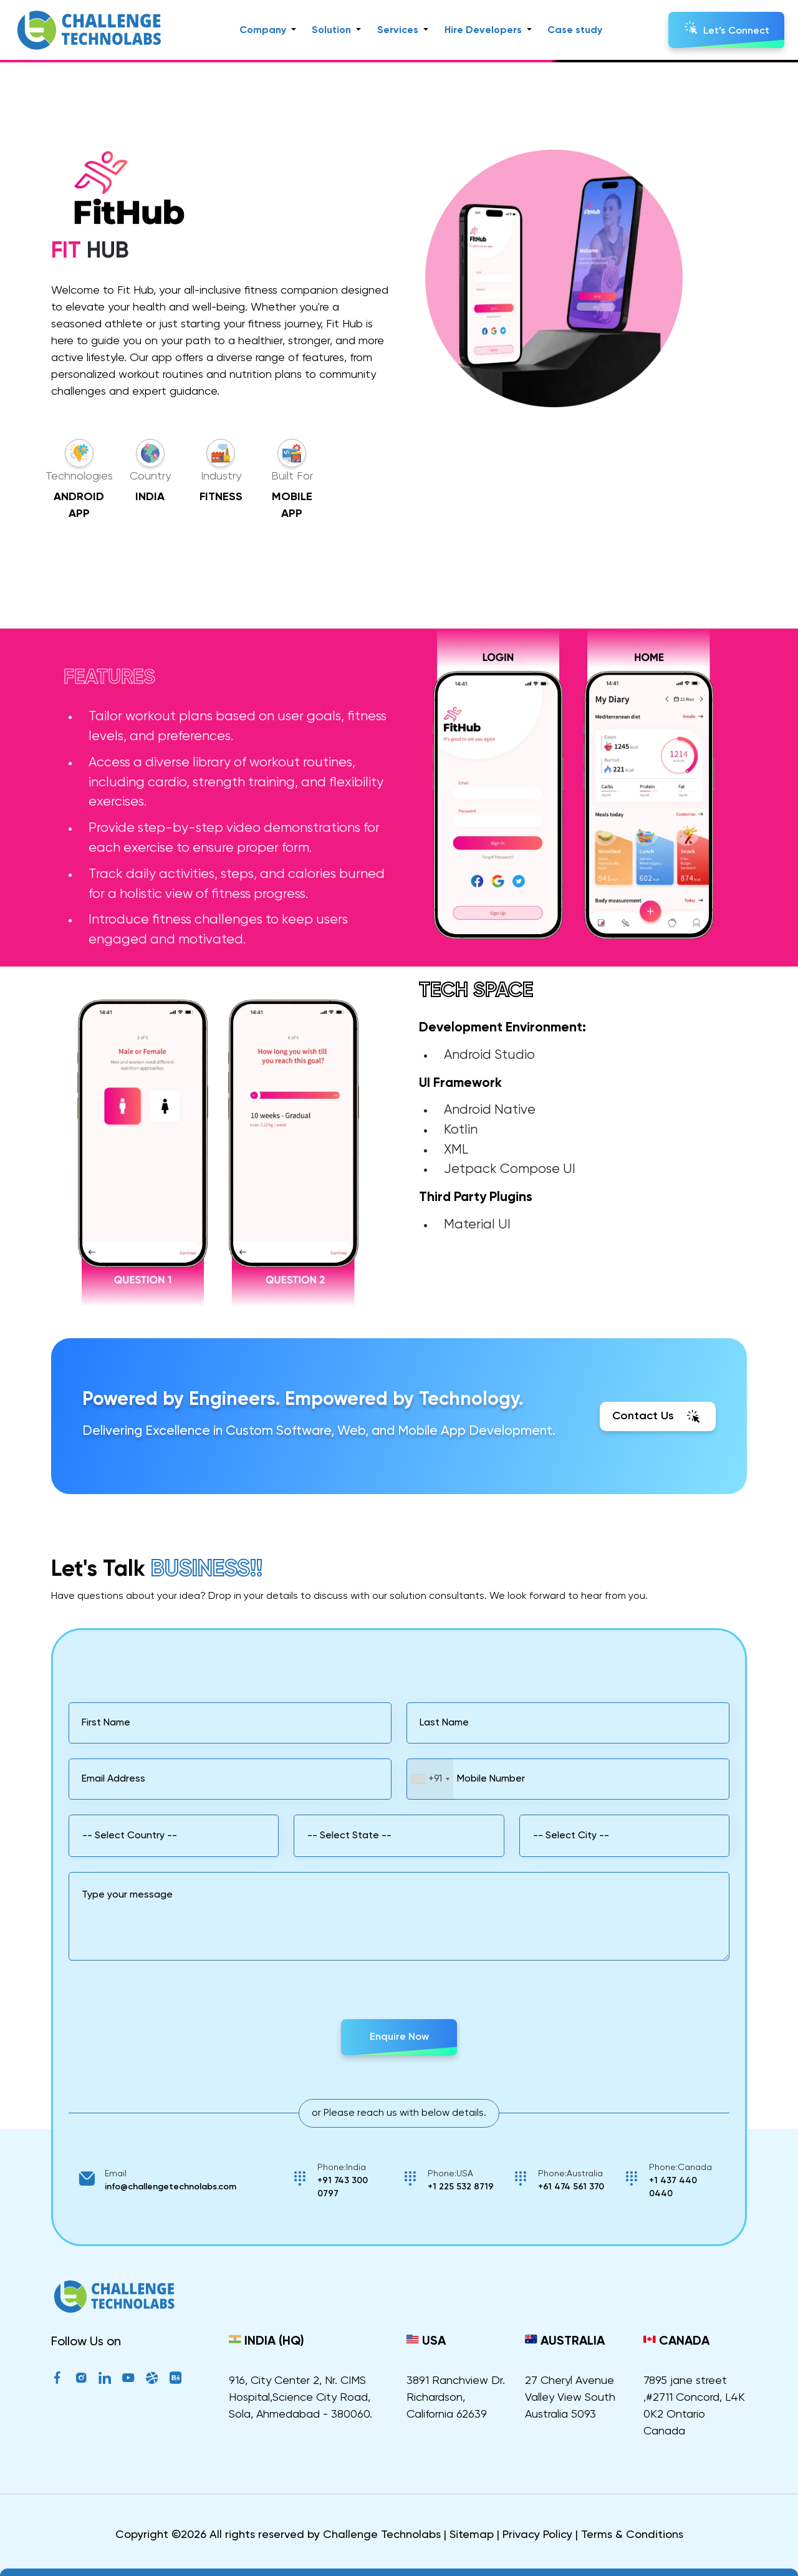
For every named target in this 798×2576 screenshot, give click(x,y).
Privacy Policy (537, 2534)
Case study (574, 31)
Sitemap (471, 2534)
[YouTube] (128, 2379)
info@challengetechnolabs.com (170, 2187)
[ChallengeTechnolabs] (113, 2305)
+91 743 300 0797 (342, 2187)
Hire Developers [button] (484, 31)
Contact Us (657, 1416)
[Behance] (176, 2379)
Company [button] (264, 31)
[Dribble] (152, 2379)
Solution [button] (332, 31)
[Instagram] (81, 2379)
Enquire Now (399, 2037)
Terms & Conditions (632, 2534)
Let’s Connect (726, 28)
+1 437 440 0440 (673, 2187)
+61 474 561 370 (571, 2187)
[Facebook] (57, 2379)
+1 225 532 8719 (461, 2187)
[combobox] (430, 1779)
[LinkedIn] (105, 2379)
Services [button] (399, 31)
